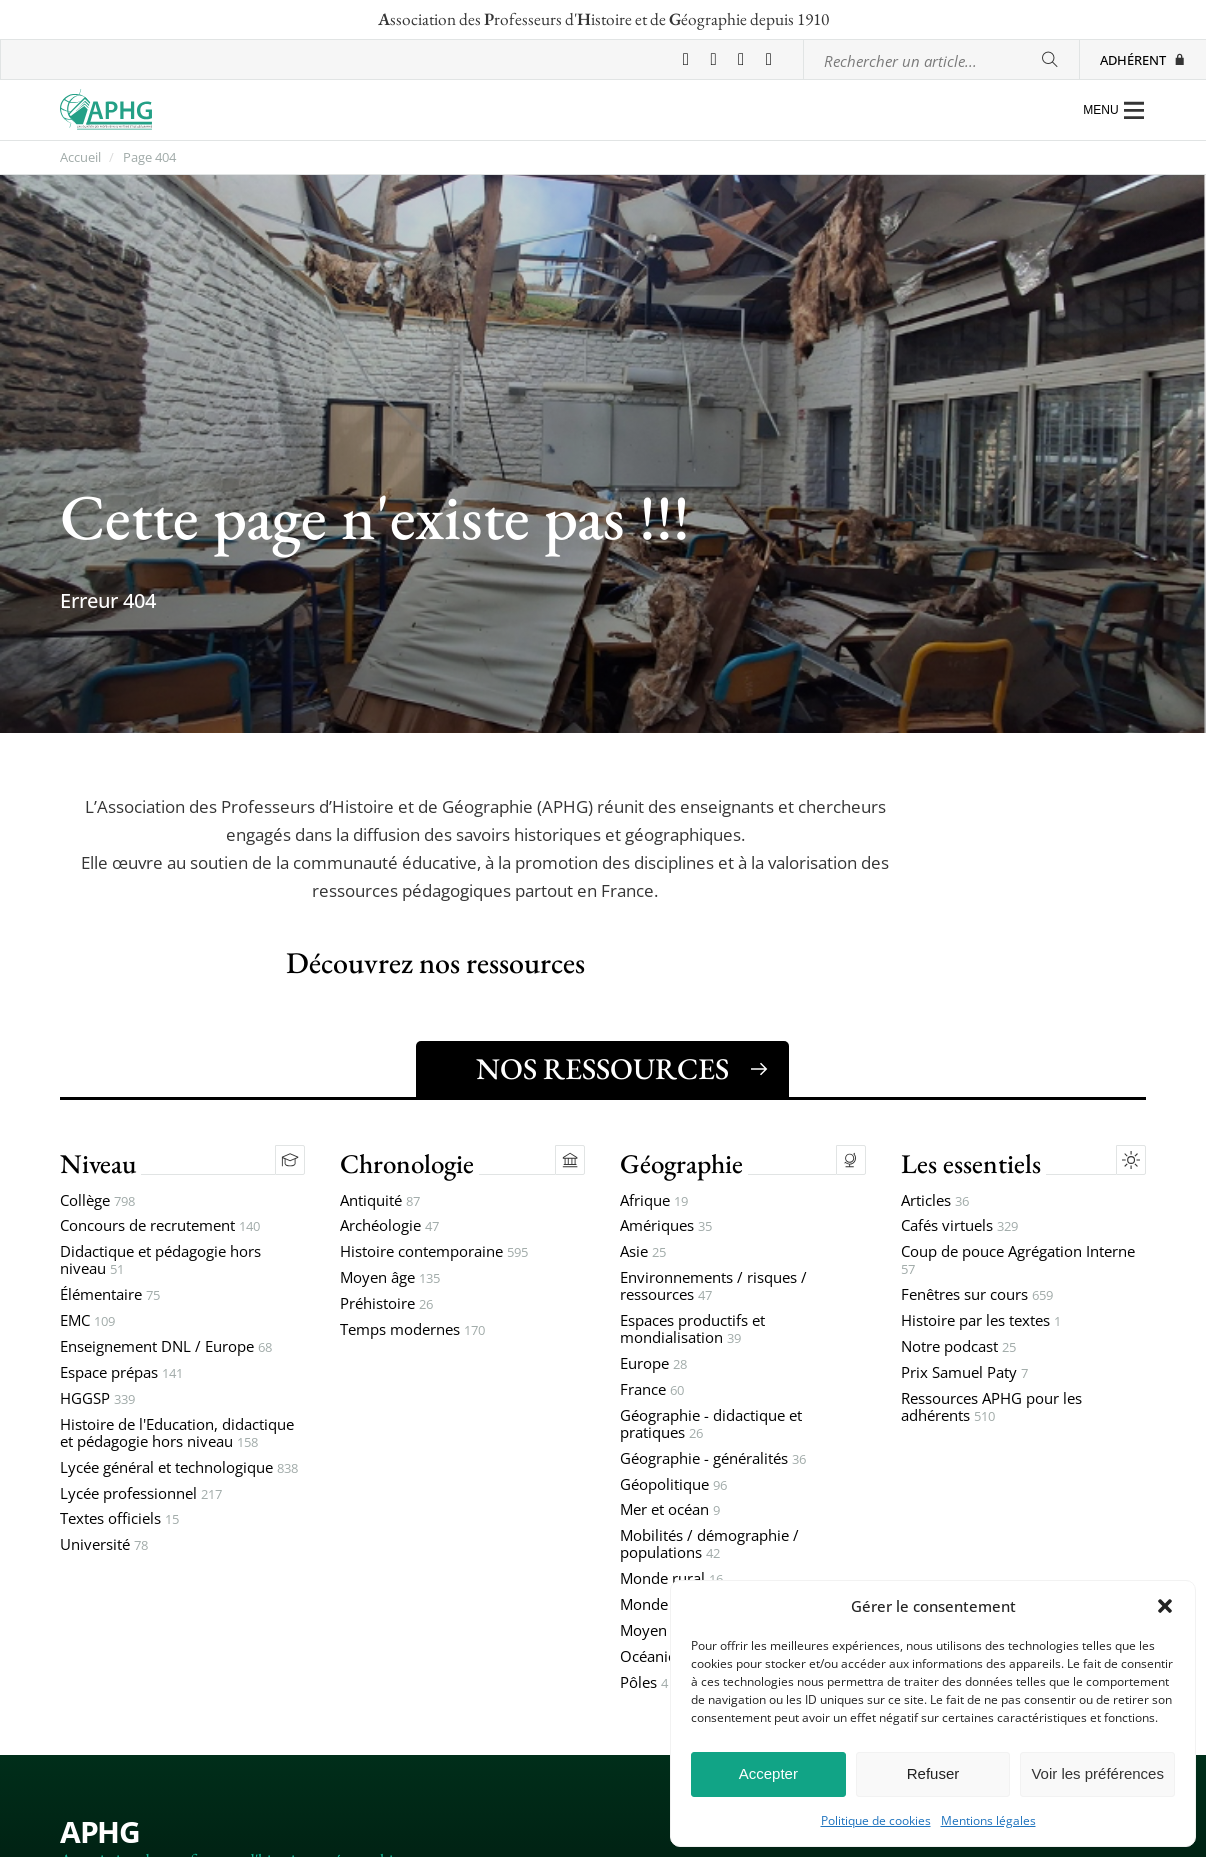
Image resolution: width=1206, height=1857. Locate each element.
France (652, 1390)
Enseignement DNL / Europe (166, 1347)
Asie (643, 1252)
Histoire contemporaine (434, 1252)
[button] (1165, 1606)
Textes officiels (119, 1519)
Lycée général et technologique (179, 1468)
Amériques (666, 1226)
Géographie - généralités (713, 1459)
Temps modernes (412, 1330)
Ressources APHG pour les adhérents (991, 1408)
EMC (87, 1321)
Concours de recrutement (160, 1226)
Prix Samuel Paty (964, 1373)
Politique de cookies (876, 1821)
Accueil (80, 157)
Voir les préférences (1097, 1773)
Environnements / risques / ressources (713, 1287)
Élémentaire (110, 1295)
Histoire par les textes (981, 1321)
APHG (99, 1831)
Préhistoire (386, 1304)
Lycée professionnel (141, 1494)
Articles (935, 1201)
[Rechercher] (1049, 60)
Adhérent (1143, 60)
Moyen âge (390, 1278)
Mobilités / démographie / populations (709, 1545)
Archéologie (389, 1226)
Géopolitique (673, 1485)
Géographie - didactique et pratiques (711, 1425)
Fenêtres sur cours (977, 1295)
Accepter (768, 1773)
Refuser (933, 1773)
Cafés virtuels (959, 1226)
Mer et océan (670, 1510)
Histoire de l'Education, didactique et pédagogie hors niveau (177, 1434)
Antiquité (380, 1201)
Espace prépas (121, 1373)
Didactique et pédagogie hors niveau (160, 1261)
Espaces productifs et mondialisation (692, 1330)
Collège (97, 1201)
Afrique (654, 1201)
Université (104, 1545)
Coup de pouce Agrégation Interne (1018, 1261)
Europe (653, 1364)
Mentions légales (988, 1821)
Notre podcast (958, 1347)
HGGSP (97, 1399)
